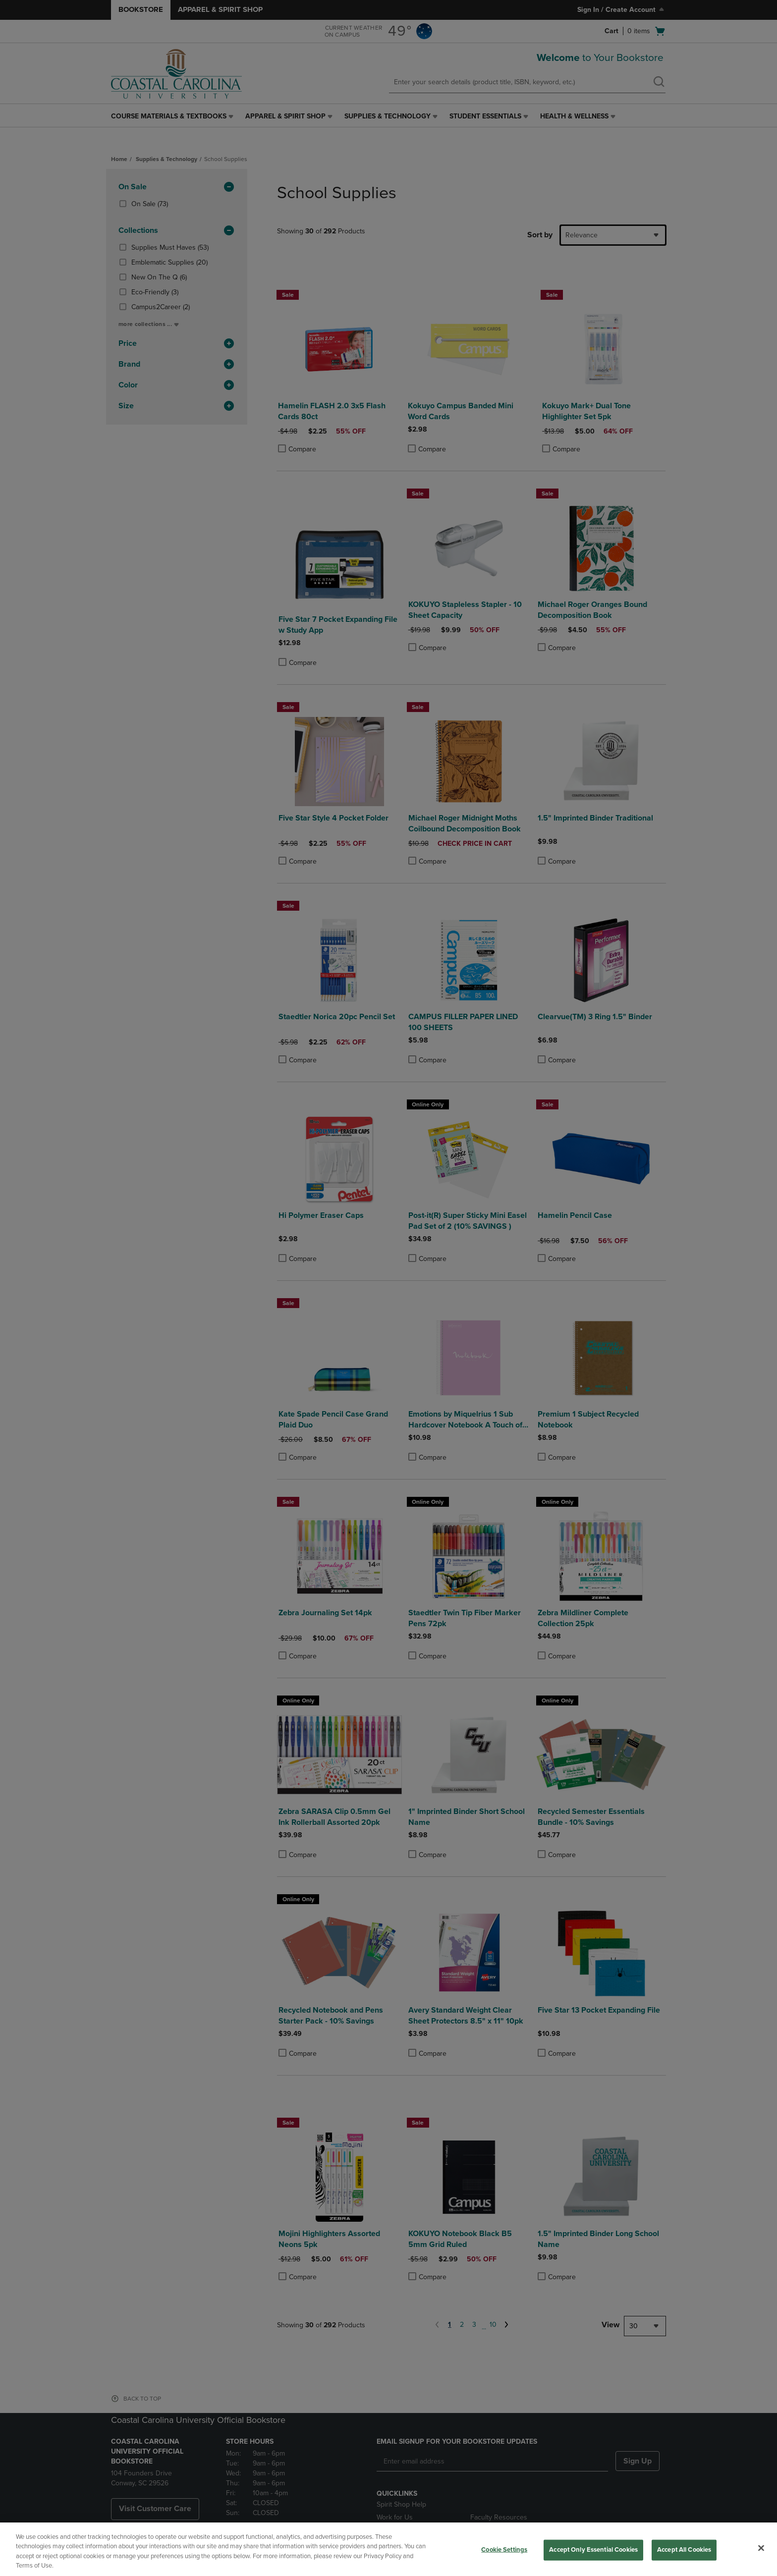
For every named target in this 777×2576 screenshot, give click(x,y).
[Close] (761, 2548)
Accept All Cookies (684, 2550)
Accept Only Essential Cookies (593, 2550)
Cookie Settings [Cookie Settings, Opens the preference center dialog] (504, 2550)
